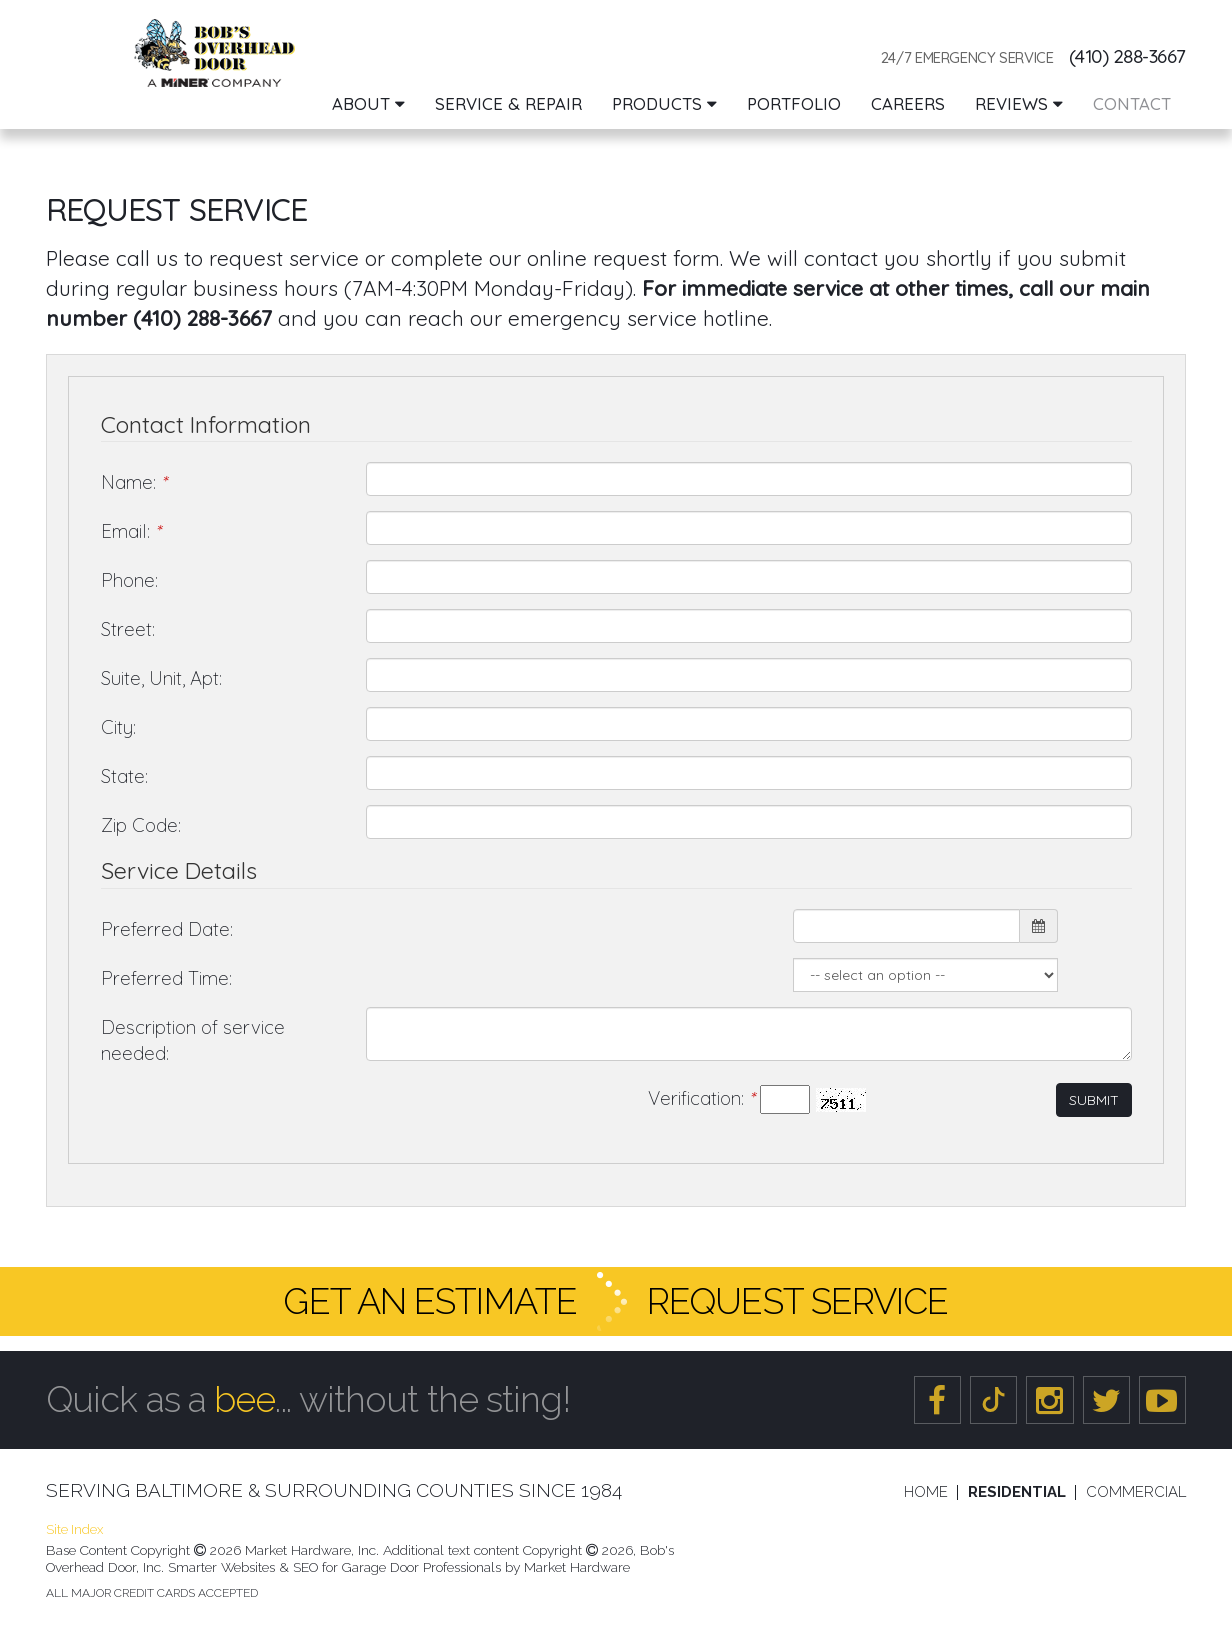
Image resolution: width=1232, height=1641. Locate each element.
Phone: (129, 580)
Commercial (1136, 1492)
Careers (908, 103)
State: (124, 776)
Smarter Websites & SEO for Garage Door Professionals (334, 1567)
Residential (1017, 1492)
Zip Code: (141, 825)
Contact (1132, 103)
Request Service (798, 1301)
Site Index (74, 1529)
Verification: (701, 1098)
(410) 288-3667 (1127, 56)
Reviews (1019, 103)
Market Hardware (577, 1567)
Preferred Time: (166, 978)
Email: (130, 531)
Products (664, 103)
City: (118, 727)
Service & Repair (508, 103)
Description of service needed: (193, 1040)
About (368, 103)
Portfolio (794, 103)
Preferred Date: (167, 929)
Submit (1094, 1100)
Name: (133, 482)
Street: (128, 629)
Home (926, 1492)
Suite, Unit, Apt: (161, 678)
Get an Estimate (430, 1301)
